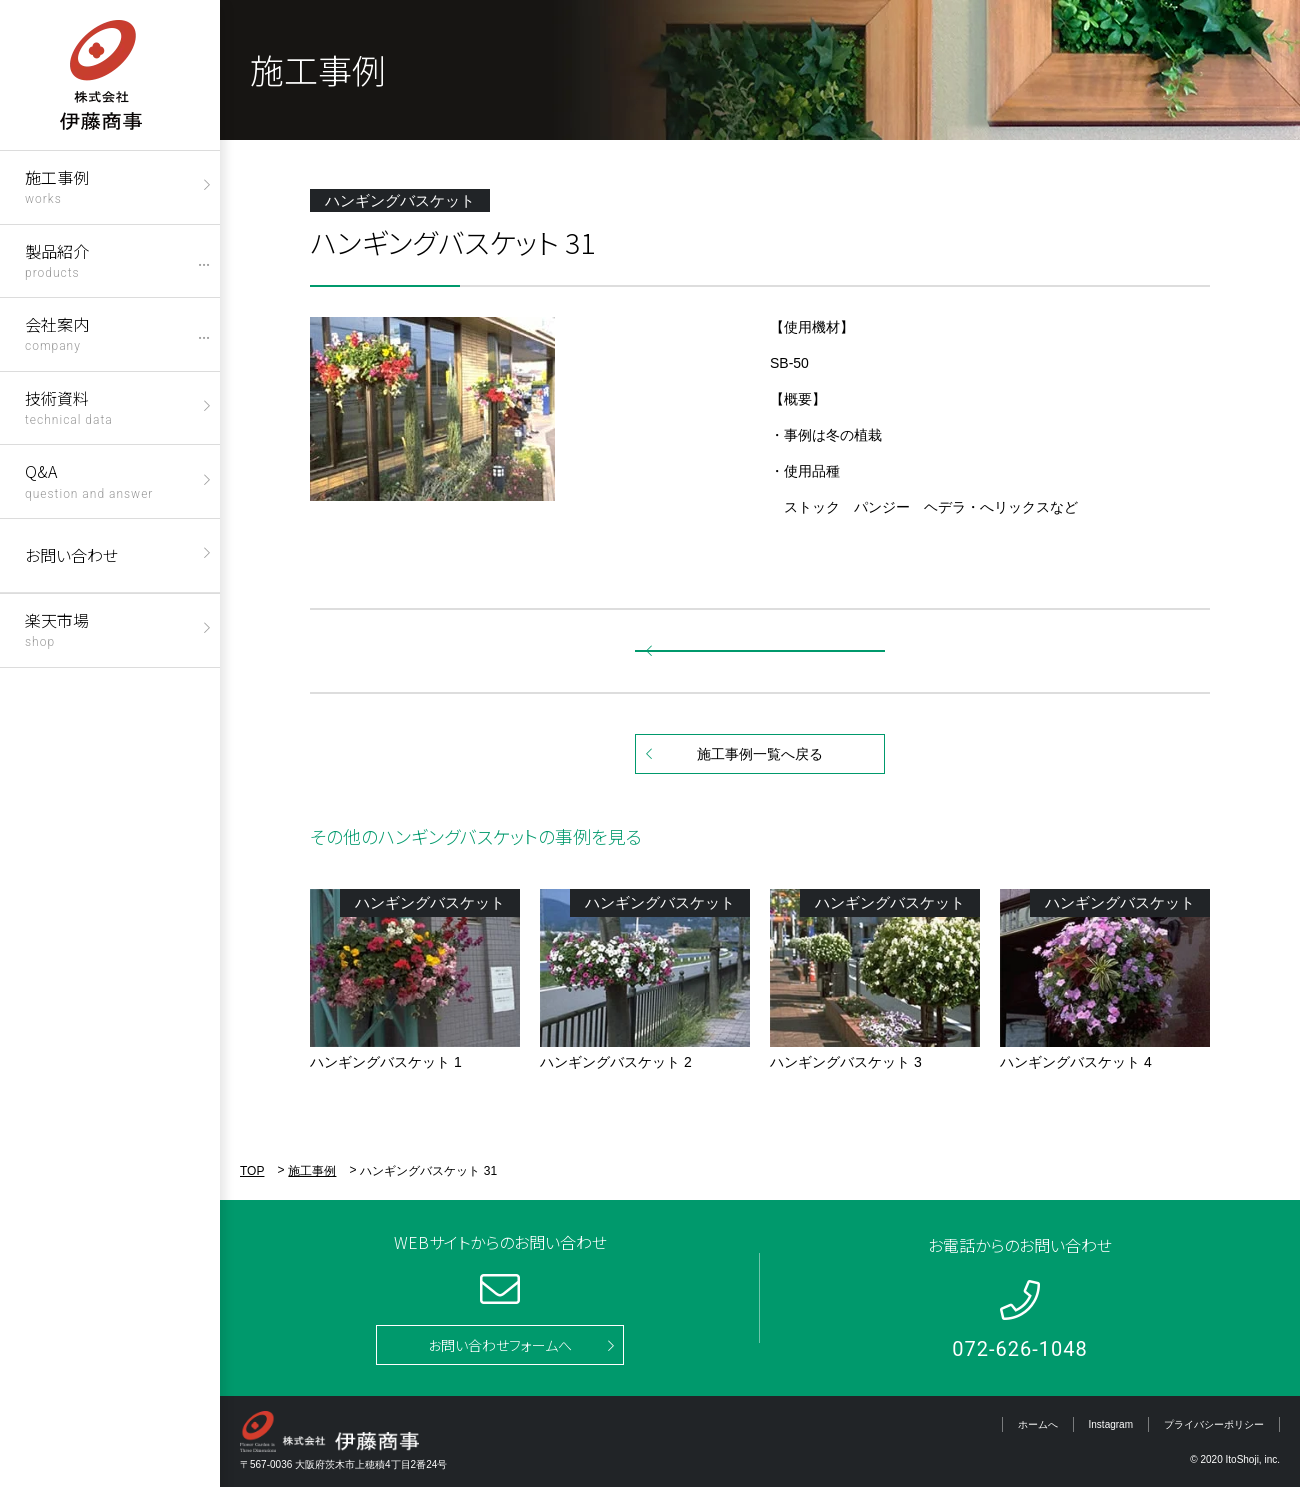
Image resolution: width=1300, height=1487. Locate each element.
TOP (252, 1171)
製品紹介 (57, 259)
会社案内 (57, 332)
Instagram (1111, 1424)
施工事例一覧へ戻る (760, 754)
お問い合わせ (71, 555)
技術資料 (69, 406)
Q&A (89, 479)
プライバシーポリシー (1214, 1424)
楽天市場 (57, 628)
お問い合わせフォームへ (500, 1345)
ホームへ (1038, 1424)
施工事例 (57, 185)
